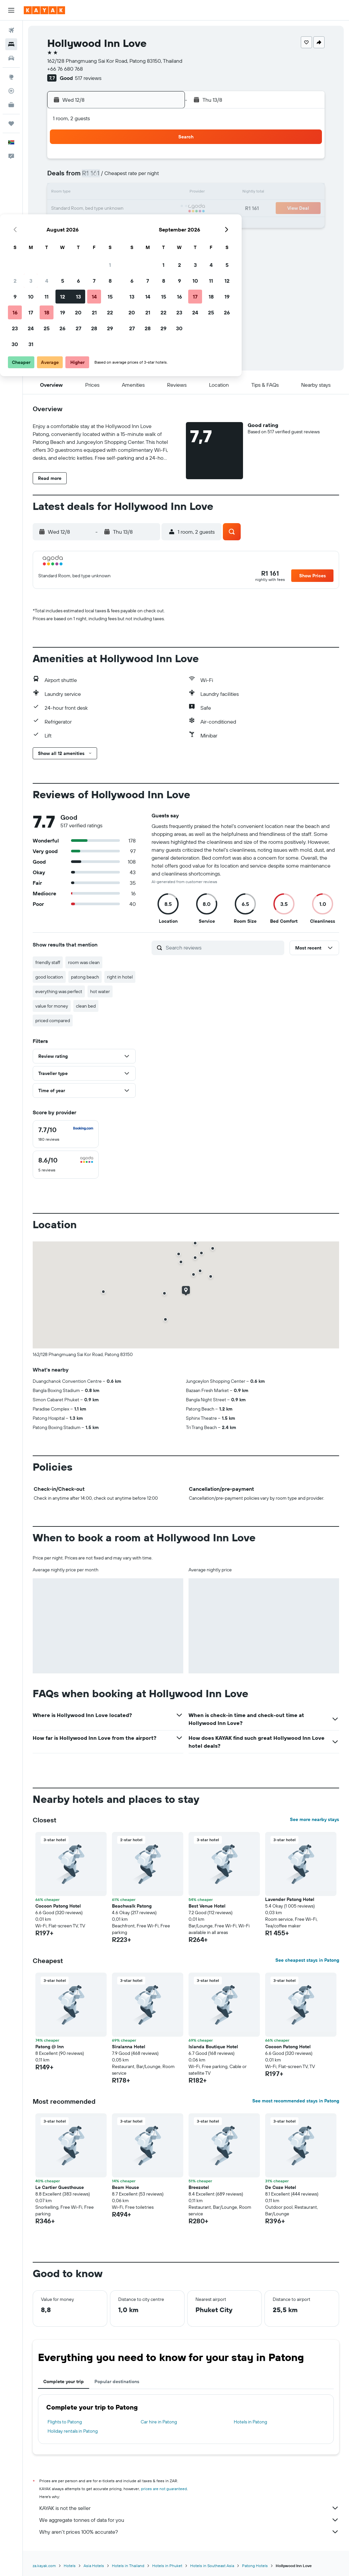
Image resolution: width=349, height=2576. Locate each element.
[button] (11, 10)
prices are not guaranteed (164, 2488)
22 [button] (163, 208)
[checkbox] (66, 1134)
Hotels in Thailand (128, 2565)
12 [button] (116, 193)
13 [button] (131, 193)
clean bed (86, 1006)
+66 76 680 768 (65, 68)
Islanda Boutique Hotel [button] (213, 2047)
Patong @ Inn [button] (49, 2047)
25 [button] (100, 224)
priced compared (52, 1020)
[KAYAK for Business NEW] (11, 104)
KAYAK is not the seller (189, 2508)
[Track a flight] (11, 90)
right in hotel (120, 977)
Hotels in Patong (250, 2422)
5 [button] (116, 177)
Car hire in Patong (159, 2422)
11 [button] (100, 193)
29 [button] (163, 224)
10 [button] (84, 193)
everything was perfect (58, 991)
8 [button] (163, 177)
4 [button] (100, 177)
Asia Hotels (94, 2565)
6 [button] (131, 177)
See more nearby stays (314, 1819)
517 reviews (88, 78)
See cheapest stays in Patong (307, 1960)
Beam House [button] (125, 2187)
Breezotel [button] (199, 2187)
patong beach (85, 977)
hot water (100, 991)
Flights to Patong (65, 2422)
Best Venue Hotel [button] (207, 1906)
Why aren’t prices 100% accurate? (189, 2532)
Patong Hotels (255, 2565)
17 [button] (84, 208)
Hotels (70, 2565)
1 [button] (163, 161)
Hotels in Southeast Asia (212, 2565)
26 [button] (116, 224)
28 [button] (148, 224)
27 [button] (132, 224)
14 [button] (147, 193)
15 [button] (163, 193)
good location (49, 977)
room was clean (84, 962)
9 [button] (68, 193)
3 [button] (84, 177)
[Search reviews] (223, 947)
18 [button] (100, 208)
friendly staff (47, 962)
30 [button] (68, 240)
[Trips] (11, 123)
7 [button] (147, 177)
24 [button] (84, 224)
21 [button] (147, 208)
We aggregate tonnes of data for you (189, 2520)
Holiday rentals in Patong (73, 2431)
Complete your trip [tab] (63, 2381)
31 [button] (84, 240)
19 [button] (116, 208)
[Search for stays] (11, 44)
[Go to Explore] (11, 77)
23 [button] (68, 224)
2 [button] (68, 177)
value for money (51, 1006)
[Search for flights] (11, 30)
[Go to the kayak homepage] (44, 10)
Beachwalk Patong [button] (132, 1906)
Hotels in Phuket (167, 2565)
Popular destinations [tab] (116, 2381)
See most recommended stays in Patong (295, 2101)
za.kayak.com (44, 2565)
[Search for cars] (11, 58)
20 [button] (131, 208)
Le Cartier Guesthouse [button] (59, 2187)
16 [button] (68, 208)
